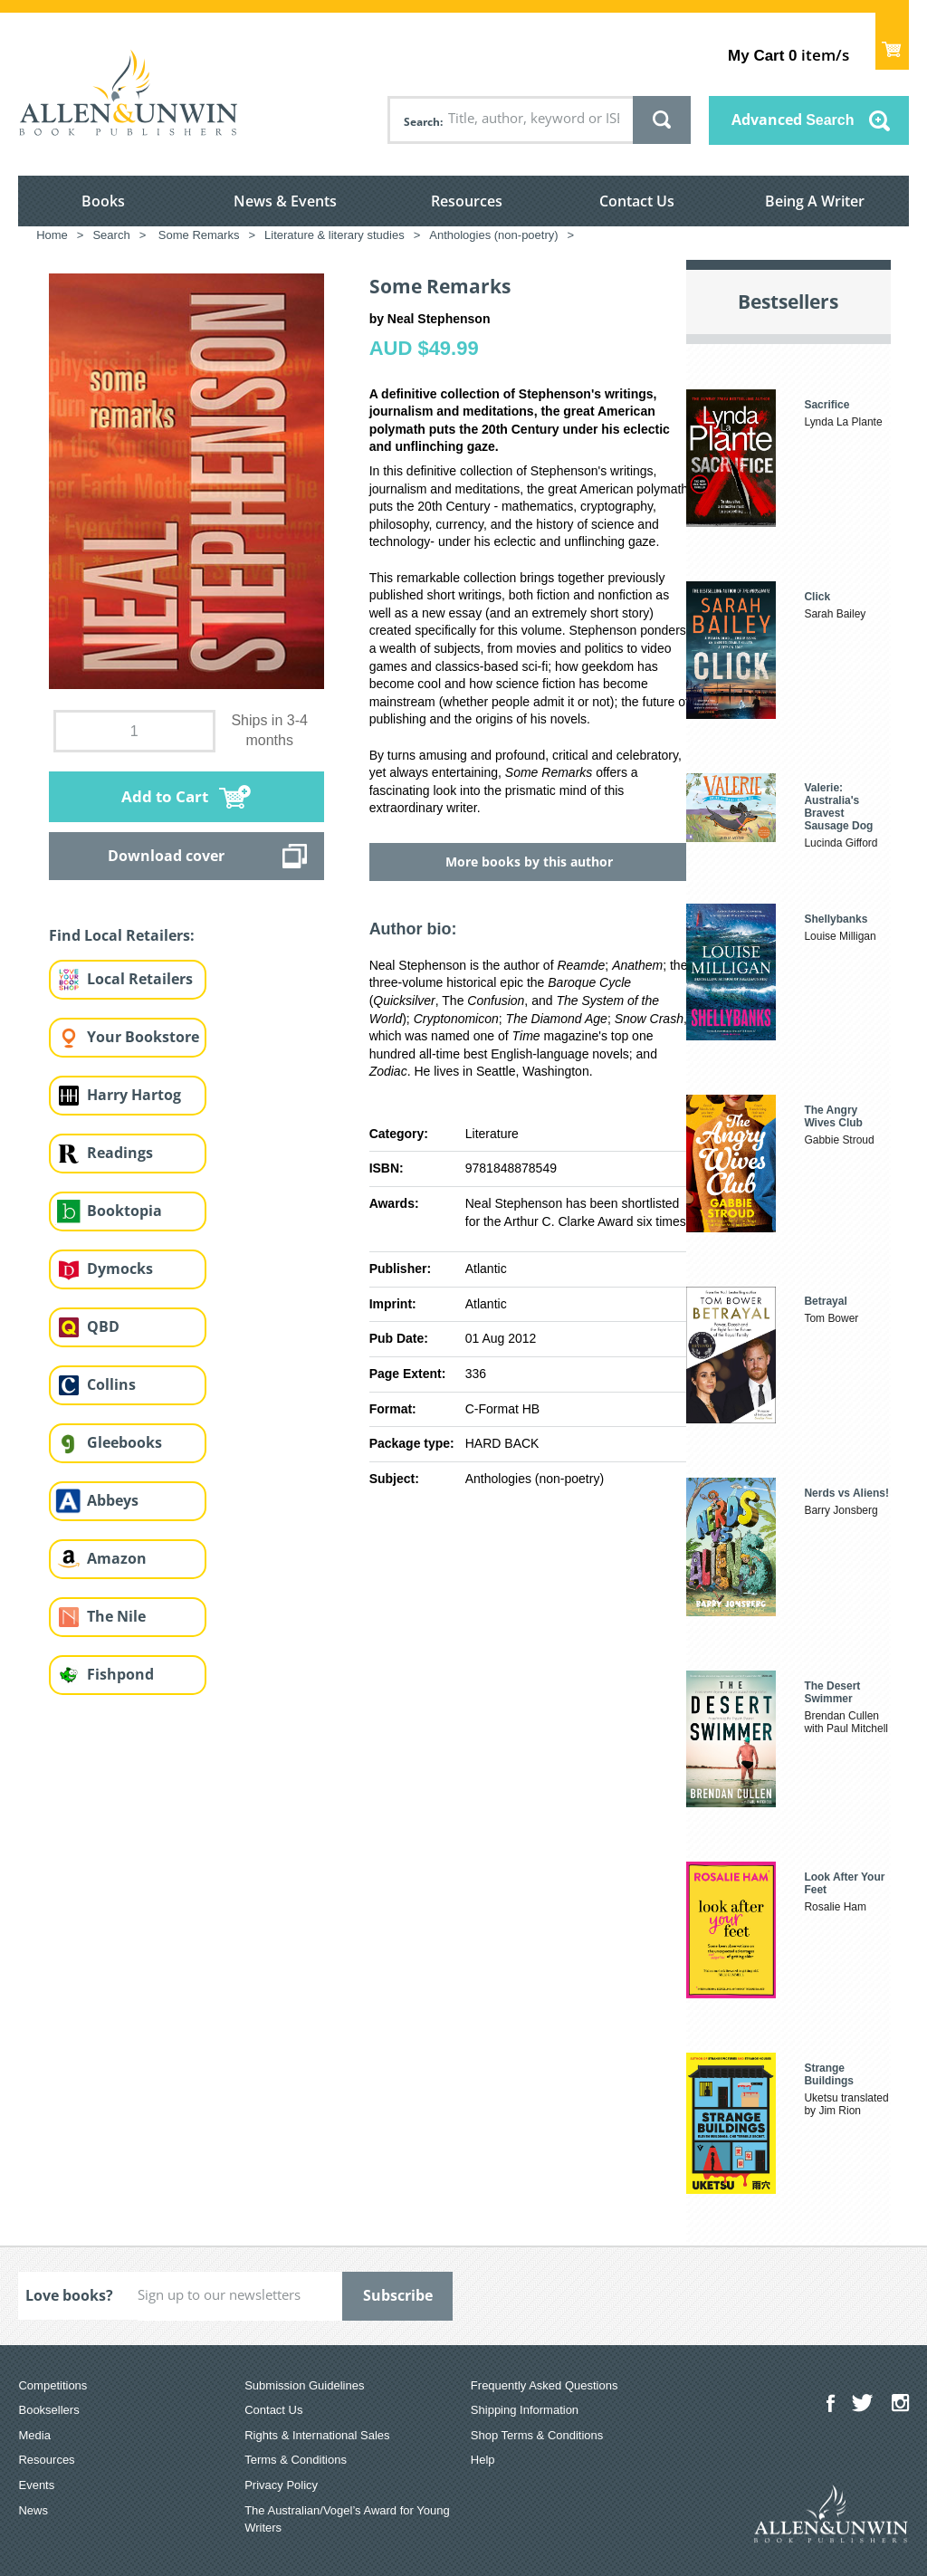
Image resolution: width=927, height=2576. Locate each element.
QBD (103, 1326)
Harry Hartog (134, 1095)
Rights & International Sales (316, 2435)
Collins (111, 1384)
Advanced (793, 119)
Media (34, 2435)
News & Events (285, 201)
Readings (120, 1153)
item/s (788, 54)
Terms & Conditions (295, 2459)
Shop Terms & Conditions (537, 2435)
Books (103, 201)
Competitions (52, 2385)
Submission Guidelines (304, 2385)
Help (483, 2459)
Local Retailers (140, 979)
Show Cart (892, 41)
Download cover (166, 856)
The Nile (116, 1616)
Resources (466, 201)
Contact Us (636, 201)
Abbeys (113, 1500)
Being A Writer (815, 201)
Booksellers (48, 2410)
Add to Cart (164, 796)
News (33, 2510)
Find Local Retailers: (122, 935)
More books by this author (529, 861)
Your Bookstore (143, 1037)
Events (36, 2485)
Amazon (117, 1558)
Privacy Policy (281, 2485)
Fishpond (120, 1674)
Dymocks (120, 1268)
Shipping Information (524, 2410)
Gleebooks (124, 1442)
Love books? (69, 2295)
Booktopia (124, 1211)
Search (422, 121)
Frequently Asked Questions (544, 2385)
